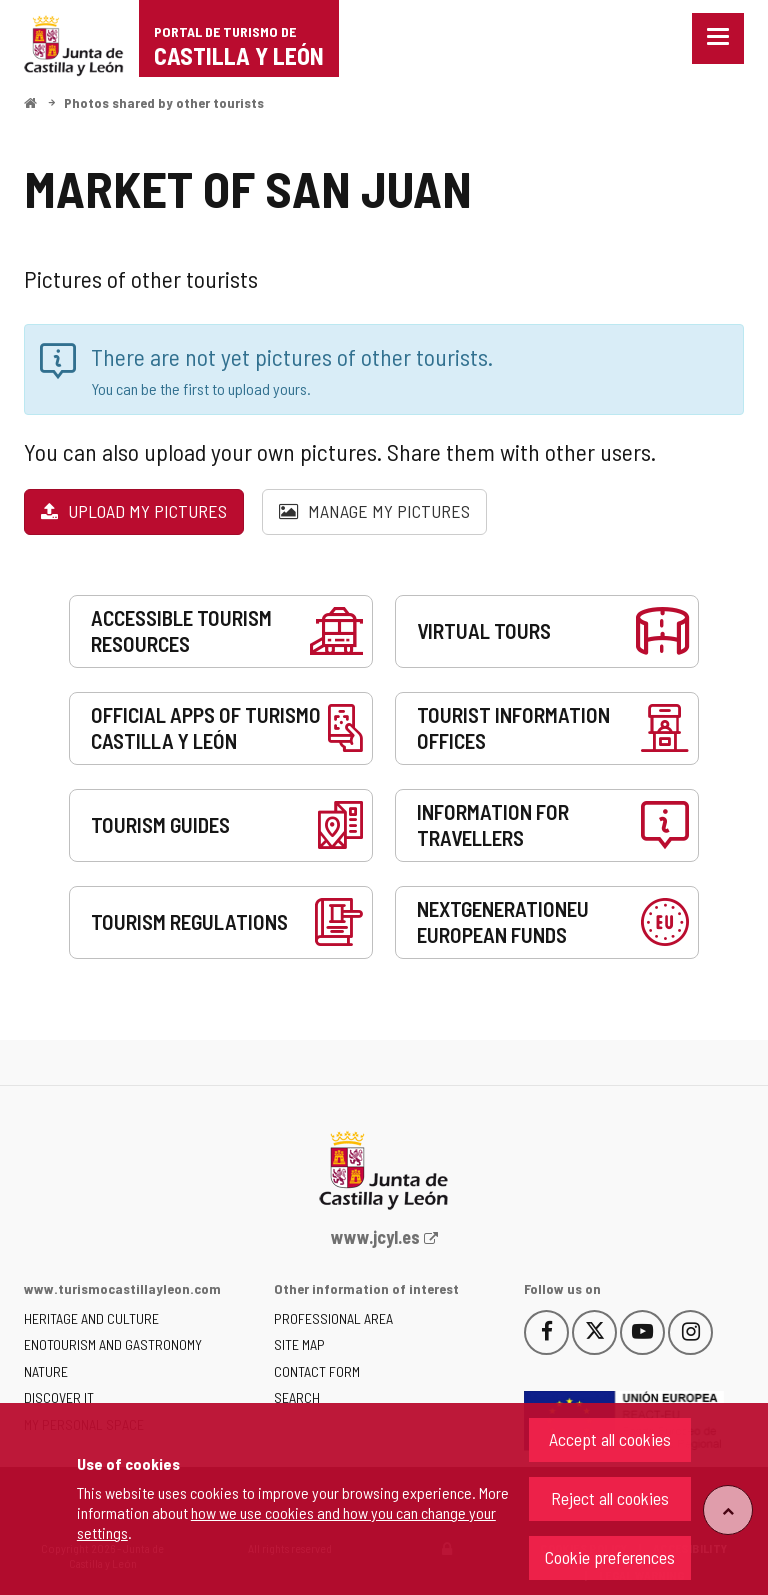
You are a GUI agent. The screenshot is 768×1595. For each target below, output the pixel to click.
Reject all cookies (610, 1498)
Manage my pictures (374, 511)
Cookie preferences (610, 1557)
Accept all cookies (610, 1439)
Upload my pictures (134, 511)
